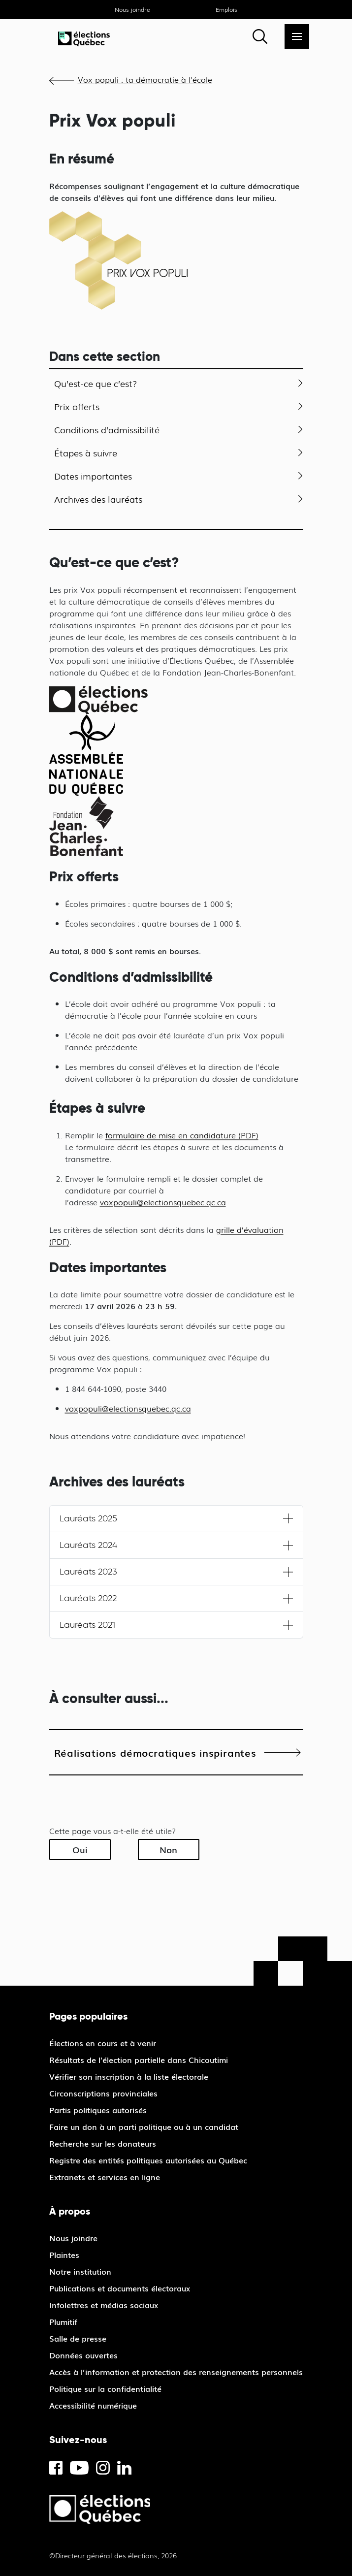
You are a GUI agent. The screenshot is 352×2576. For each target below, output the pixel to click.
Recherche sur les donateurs (102, 2143)
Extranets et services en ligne (104, 2177)
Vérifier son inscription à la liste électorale (128, 2076)
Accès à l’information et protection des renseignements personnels (176, 2372)
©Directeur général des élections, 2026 (113, 2555)
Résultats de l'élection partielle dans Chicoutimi (138, 2059)
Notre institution (80, 2271)
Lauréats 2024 (88, 1545)
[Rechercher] (260, 36)
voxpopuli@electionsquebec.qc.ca (163, 1202)
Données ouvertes (83, 2355)
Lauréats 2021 (87, 1624)
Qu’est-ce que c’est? (95, 383)
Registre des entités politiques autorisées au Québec (148, 2160)
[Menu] (297, 36)
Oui (80, 1849)
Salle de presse (77, 2338)
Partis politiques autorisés (98, 2110)
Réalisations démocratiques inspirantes (155, 1752)
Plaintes (64, 2254)
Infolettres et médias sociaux (103, 2305)
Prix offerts (76, 406)
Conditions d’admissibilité (107, 429)
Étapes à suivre (85, 452)
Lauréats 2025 (88, 1518)
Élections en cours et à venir (102, 2043)
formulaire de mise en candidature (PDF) (181, 1135)
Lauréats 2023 (88, 1571)
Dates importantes (93, 475)
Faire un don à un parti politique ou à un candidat (143, 2126)
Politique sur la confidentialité (105, 2388)
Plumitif (63, 2321)
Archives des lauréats (98, 498)
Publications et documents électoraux (119, 2288)
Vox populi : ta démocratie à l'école (145, 79)
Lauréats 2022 (88, 1598)
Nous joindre (132, 9)
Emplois (226, 9)
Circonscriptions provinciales (103, 2093)
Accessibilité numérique (93, 2405)
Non (168, 1849)
